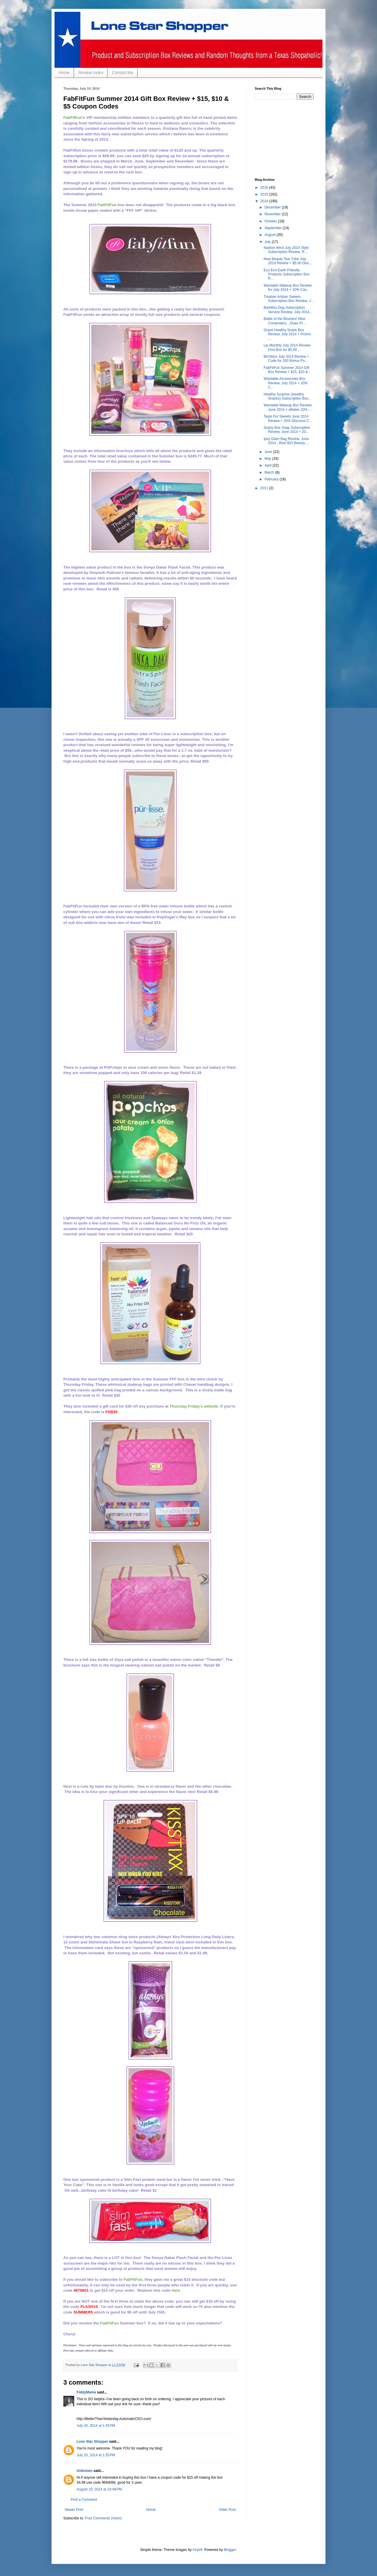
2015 (264, 194)
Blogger (230, 2550)
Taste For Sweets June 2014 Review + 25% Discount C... (288, 418)
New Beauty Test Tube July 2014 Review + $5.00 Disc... (288, 261)
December (273, 207)
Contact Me (122, 72)
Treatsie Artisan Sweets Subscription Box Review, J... (289, 299)
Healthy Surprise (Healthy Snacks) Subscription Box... (287, 396)
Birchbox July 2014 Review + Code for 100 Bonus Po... (286, 358)
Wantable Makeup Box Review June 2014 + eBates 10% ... (288, 407)
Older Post (227, 2510)
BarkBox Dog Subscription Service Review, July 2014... (288, 310)
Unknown (84, 2471)
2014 (264, 201)
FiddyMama (86, 2392)
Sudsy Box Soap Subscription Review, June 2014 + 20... (287, 430)
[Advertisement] (284, 138)
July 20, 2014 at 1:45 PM (96, 2426)
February (272, 479)
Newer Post (74, 2510)
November (273, 214)
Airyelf (197, 2550)
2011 (264, 488)
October (271, 221)
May (268, 459)
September (273, 228)
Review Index (90, 72)
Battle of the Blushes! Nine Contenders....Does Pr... (285, 321)
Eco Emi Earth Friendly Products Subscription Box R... (287, 274)
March (269, 472)
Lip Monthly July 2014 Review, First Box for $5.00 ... (287, 347)
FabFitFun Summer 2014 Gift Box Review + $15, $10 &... (287, 370)
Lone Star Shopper (92, 2441)
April (268, 465)
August (270, 235)
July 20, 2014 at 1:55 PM (96, 2455)
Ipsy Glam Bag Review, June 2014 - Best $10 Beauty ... (286, 441)
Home (64, 72)
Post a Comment (84, 2500)
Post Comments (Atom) (103, 2518)
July (268, 242)
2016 (264, 187)
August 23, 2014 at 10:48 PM (99, 2489)
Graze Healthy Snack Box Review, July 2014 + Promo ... (287, 334)
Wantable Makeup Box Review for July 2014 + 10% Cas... (288, 287)
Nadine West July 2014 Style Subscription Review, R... (286, 250)
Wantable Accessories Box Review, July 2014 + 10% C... (285, 383)
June (268, 452)
